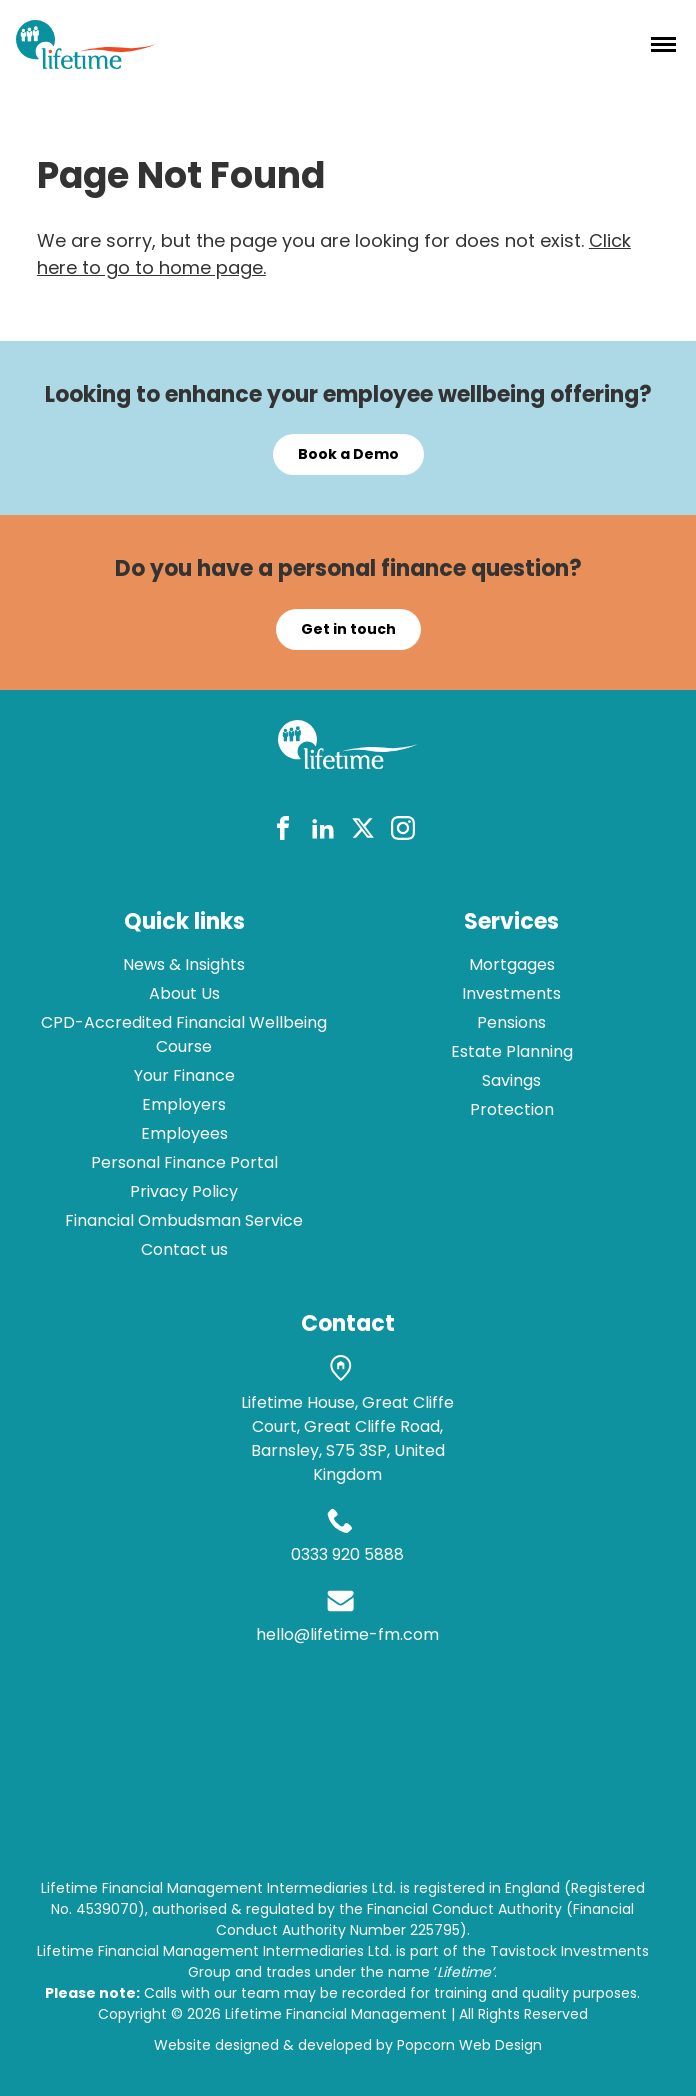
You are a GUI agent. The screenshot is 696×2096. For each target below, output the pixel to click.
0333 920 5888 (347, 1554)
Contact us (184, 1249)
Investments (511, 993)
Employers (184, 1104)
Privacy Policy (184, 1191)
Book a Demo (348, 454)
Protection (512, 1109)
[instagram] (403, 831)
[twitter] (363, 831)
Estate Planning (512, 1051)
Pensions (511, 1022)
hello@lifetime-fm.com (347, 1634)
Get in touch (348, 629)
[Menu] (663, 44)
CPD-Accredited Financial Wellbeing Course (184, 1034)
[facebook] (283, 831)
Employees (184, 1133)
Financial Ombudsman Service (184, 1220)
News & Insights (184, 964)
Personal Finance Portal (184, 1162)
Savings (511, 1080)
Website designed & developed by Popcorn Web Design (348, 2045)
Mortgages (512, 964)
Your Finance (184, 1075)
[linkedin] (323, 831)
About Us (184, 993)
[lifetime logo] (86, 62)
